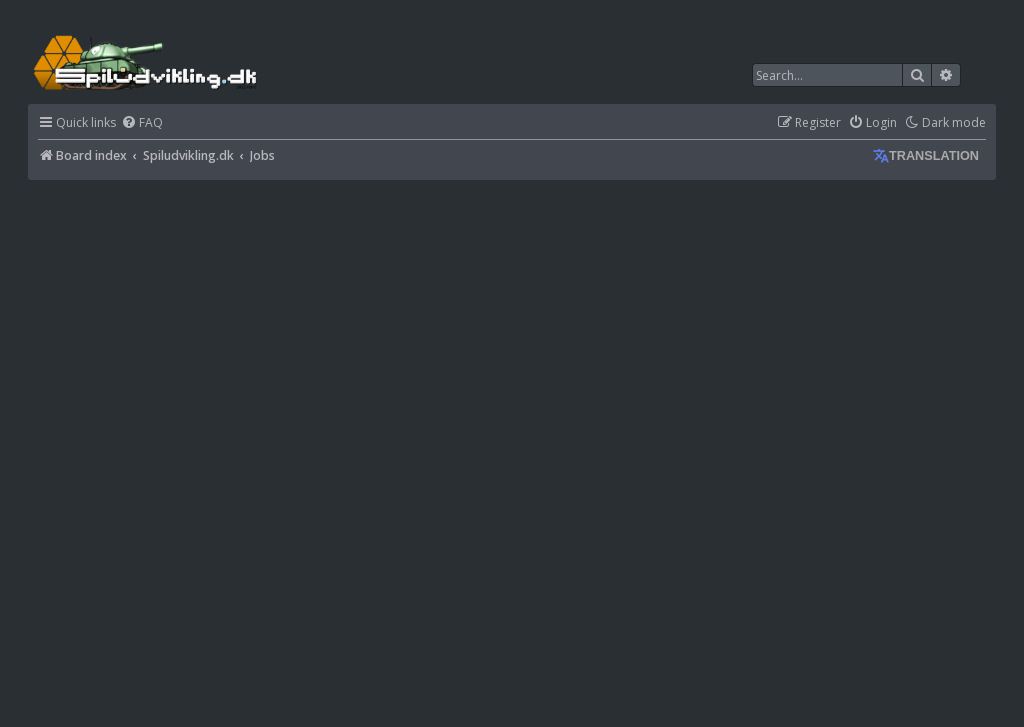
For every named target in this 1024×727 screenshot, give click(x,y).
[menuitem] (142, 123)
